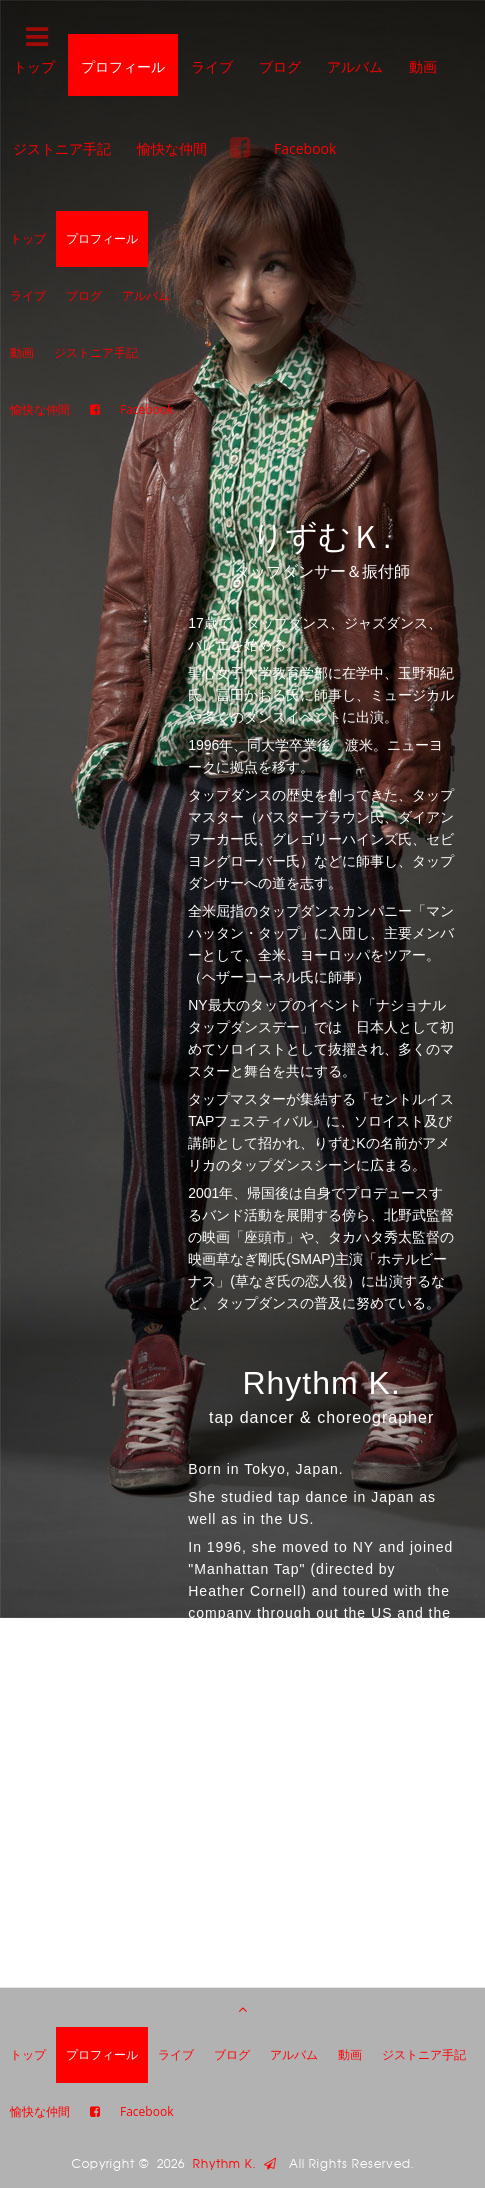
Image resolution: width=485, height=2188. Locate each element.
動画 (423, 66)
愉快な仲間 (172, 148)
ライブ (212, 66)
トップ (28, 238)
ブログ (280, 66)
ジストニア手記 (62, 148)
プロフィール (123, 66)
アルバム (355, 66)
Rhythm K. (235, 2164)
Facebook (305, 148)
